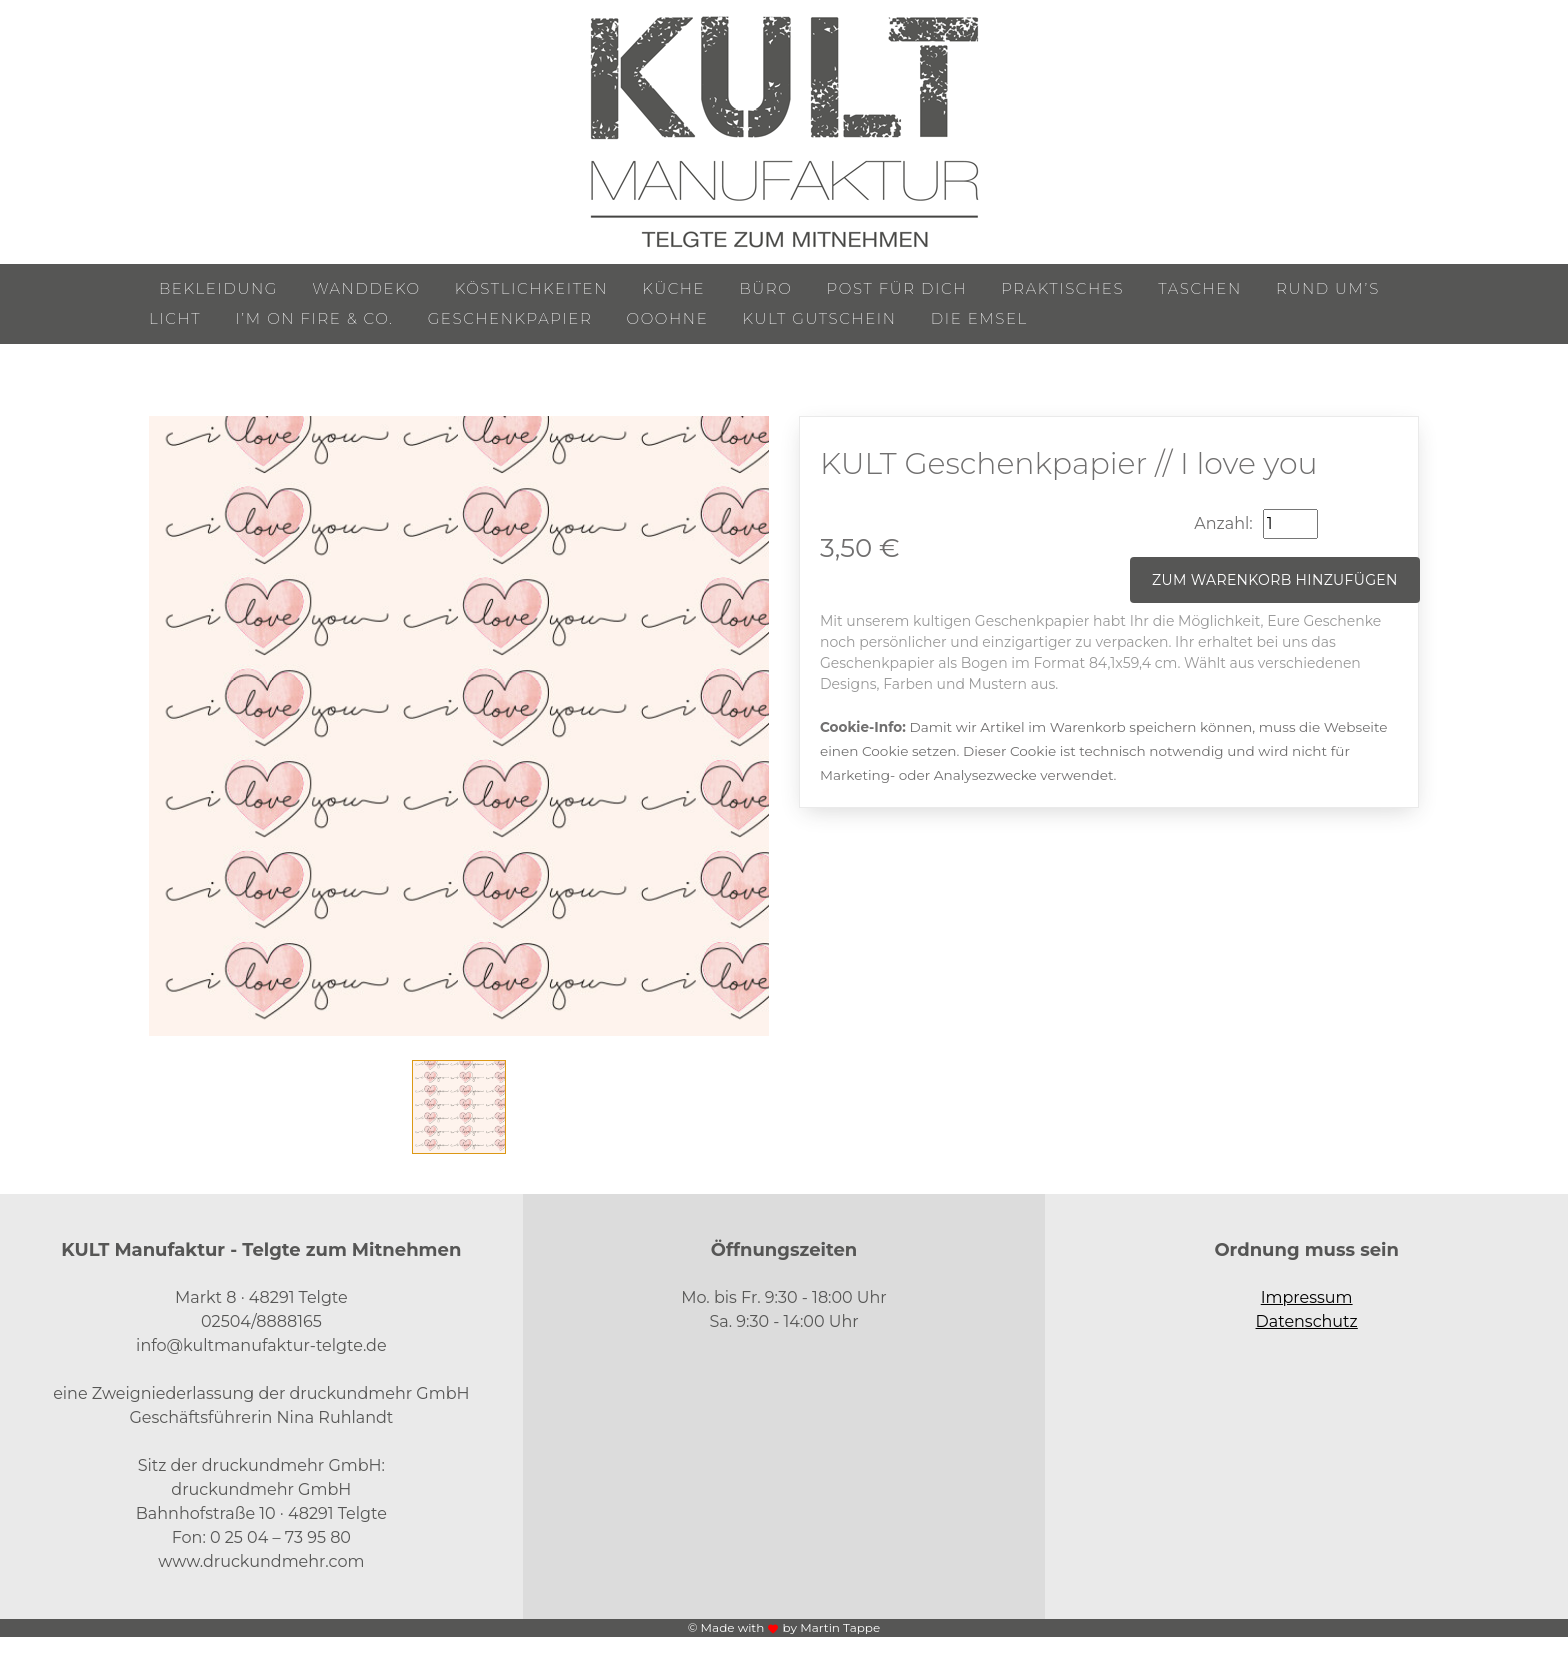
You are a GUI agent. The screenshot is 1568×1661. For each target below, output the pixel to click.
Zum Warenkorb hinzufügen (1275, 580)
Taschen (1200, 288)
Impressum (1307, 1297)
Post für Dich (897, 288)
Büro (765, 288)
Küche (673, 288)
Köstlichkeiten (531, 288)
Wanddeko (366, 288)
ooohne (668, 318)
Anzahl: (1223, 523)
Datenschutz (1307, 1321)
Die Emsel (979, 318)
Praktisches (1062, 288)
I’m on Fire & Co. (314, 318)
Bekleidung (218, 288)
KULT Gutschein (820, 318)
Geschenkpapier (510, 318)
